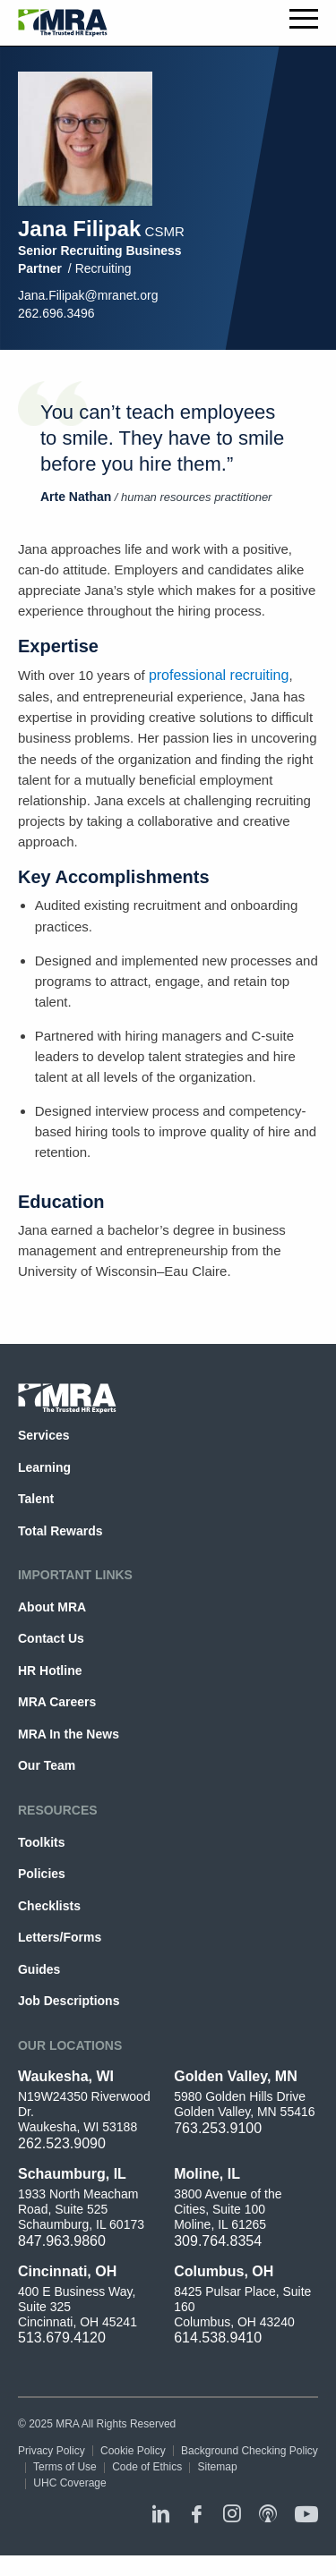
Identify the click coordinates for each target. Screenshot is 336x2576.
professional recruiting (219, 675)
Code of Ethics (147, 2467)
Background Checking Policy (249, 2450)
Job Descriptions (68, 2001)
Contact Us (51, 1638)
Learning (44, 1467)
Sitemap (217, 2467)
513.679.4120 (62, 2337)
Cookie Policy (133, 2450)
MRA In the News (68, 1734)
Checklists (49, 1906)
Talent (36, 1499)
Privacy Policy (51, 2450)
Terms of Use (65, 2467)
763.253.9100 (218, 2128)
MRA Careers (57, 1702)
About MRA (52, 1607)
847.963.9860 (62, 2241)
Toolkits (41, 1842)
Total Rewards (60, 1531)
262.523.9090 (62, 2143)
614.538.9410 (218, 2337)
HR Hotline (50, 1670)
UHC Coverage (69, 2483)
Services (44, 1435)
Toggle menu (303, 19)
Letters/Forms (59, 1937)
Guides (39, 1969)
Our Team (46, 1765)
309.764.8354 (218, 2241)
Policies (41, 1873)
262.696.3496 (56, 313)
